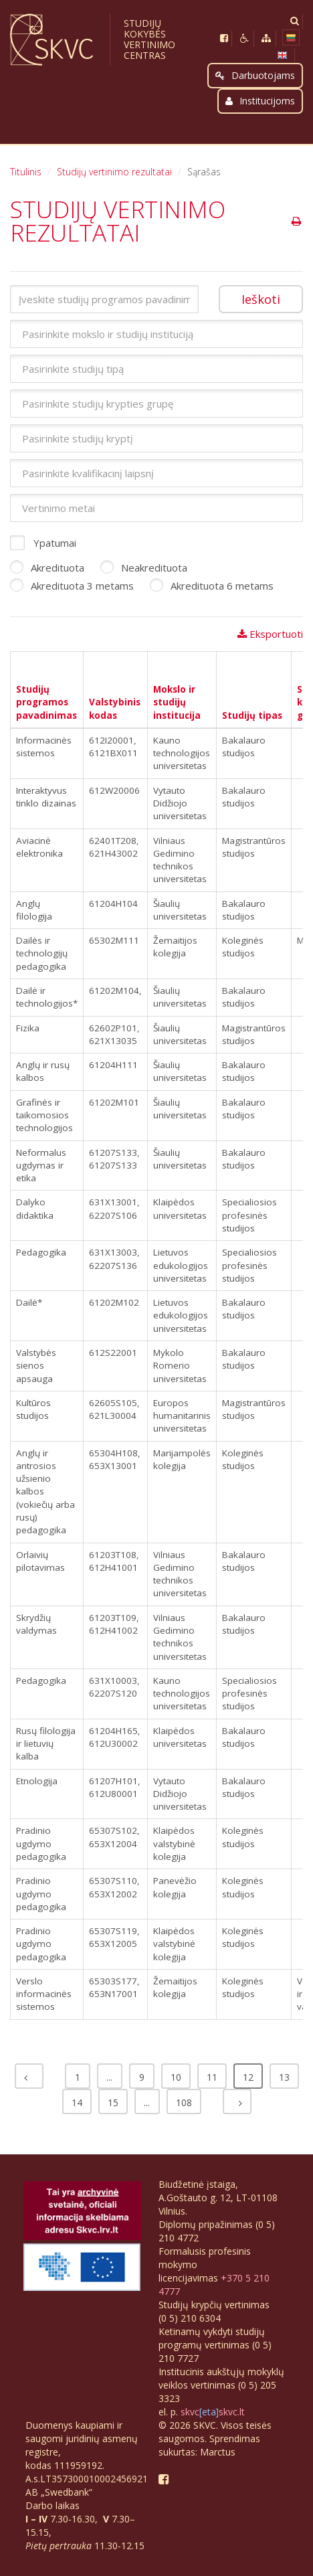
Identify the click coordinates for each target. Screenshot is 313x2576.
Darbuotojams (255, 75)
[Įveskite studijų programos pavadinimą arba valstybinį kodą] (104, 299)
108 (184, 2102)
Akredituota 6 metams (212, 585)
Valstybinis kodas (114, 708)
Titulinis (25, 171)
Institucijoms (260, 100)
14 (77, 2102)
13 (284, 2077)
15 (113, 2102)
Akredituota (47, 567)
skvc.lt (232, 2411)
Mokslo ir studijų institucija (177, 702)
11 (212, 2077)
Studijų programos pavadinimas (46, 702)
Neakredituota (143, 567)
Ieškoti (260, 299)
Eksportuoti (270, 633)
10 (176, 2077)
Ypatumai (43, 542)
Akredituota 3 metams (72, 585)
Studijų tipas (252, 715)
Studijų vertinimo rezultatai (114, 171)
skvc (190, 2411)
